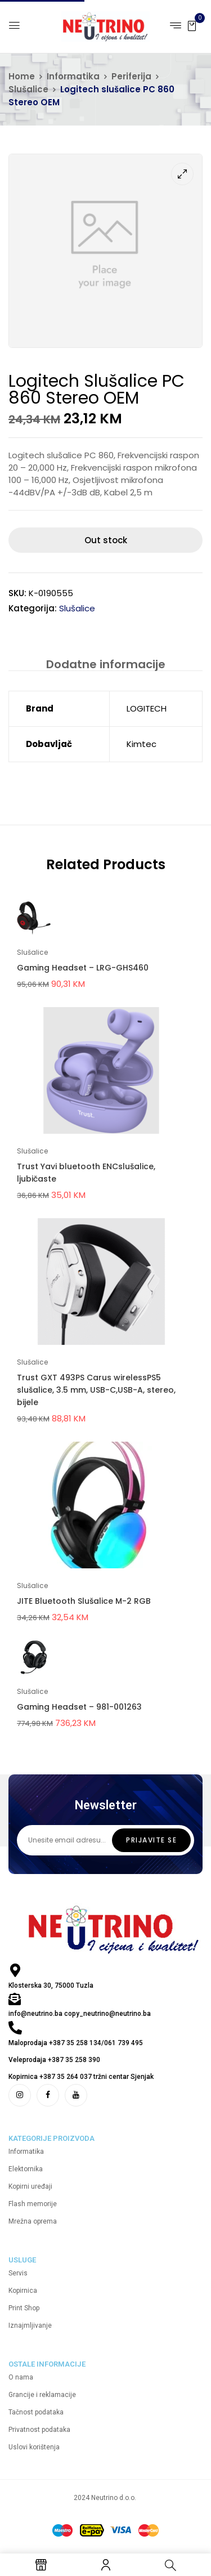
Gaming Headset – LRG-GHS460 (83, 967)
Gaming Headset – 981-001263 (79, 1706)
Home (21, 76)
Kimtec (141, 744)
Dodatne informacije (105, 664)
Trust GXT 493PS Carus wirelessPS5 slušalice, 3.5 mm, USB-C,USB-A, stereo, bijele (96, 1390)
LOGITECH (147, 708)
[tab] (105, 664)
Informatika (73, 76)
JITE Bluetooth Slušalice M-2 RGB (84, 1601)
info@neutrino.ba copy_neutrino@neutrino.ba (79, 2014)
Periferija (131, 76)
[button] (192, 25)
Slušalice (28, 89)
